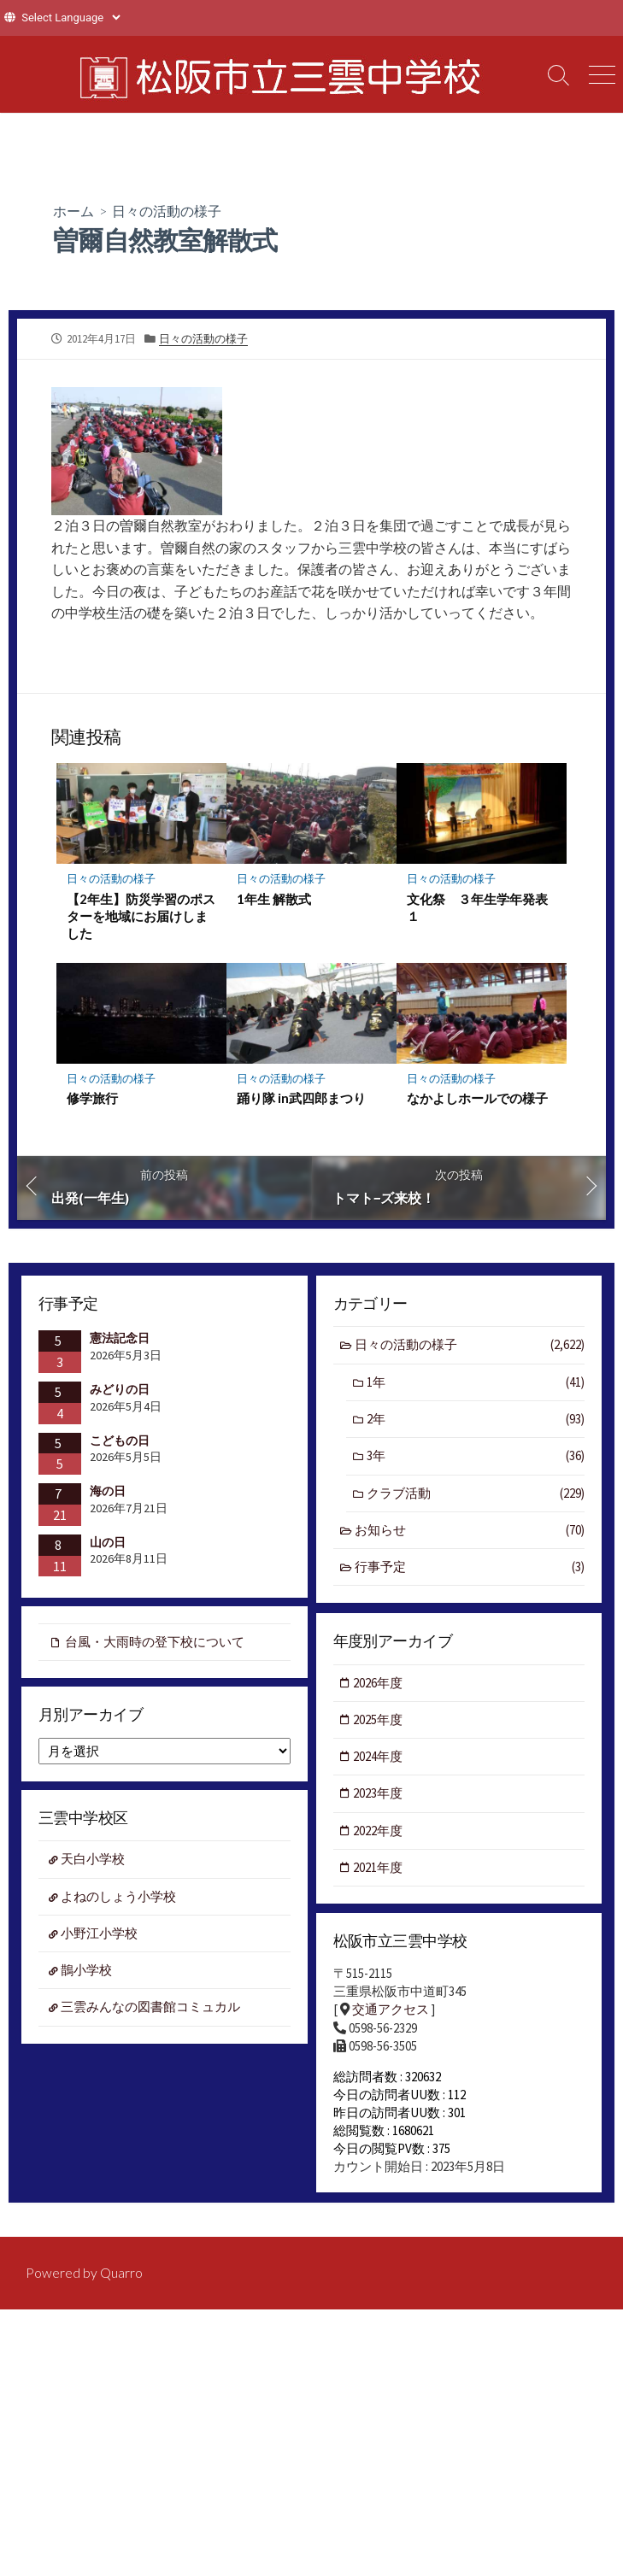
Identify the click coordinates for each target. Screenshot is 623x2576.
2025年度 (379, 1719)
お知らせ (470, 1531)
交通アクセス (390, 2010)
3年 (476, 1457)
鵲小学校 (87, 1971)
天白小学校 (94, 1859)
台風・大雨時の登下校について (154, 1642)
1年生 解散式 (274, 898)
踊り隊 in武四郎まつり (301, 1098)
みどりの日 (120, 1389)
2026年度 (379, 1683)
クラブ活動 (476, 1494)
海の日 (108, 1491)
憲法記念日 (120, 1338)
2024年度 (379, 1757)
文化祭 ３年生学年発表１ (477, 906)
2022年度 (379, 1831)
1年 (476, 1383)
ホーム (73, 210)
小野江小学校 (100, 1934)
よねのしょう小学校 (119, 1897)
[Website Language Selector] (70, 17)
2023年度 (379, 1794)
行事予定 (470, 1568)
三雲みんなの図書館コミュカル (151, 2008)
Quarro (121, 2275)
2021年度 (379, 1868)
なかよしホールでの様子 (477, 1098)
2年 (476, 1419)
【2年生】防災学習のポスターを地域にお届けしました (141, 915)
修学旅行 (92, 1098)
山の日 (108, 1541)
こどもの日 (120, 1439)
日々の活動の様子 (166, 210)
